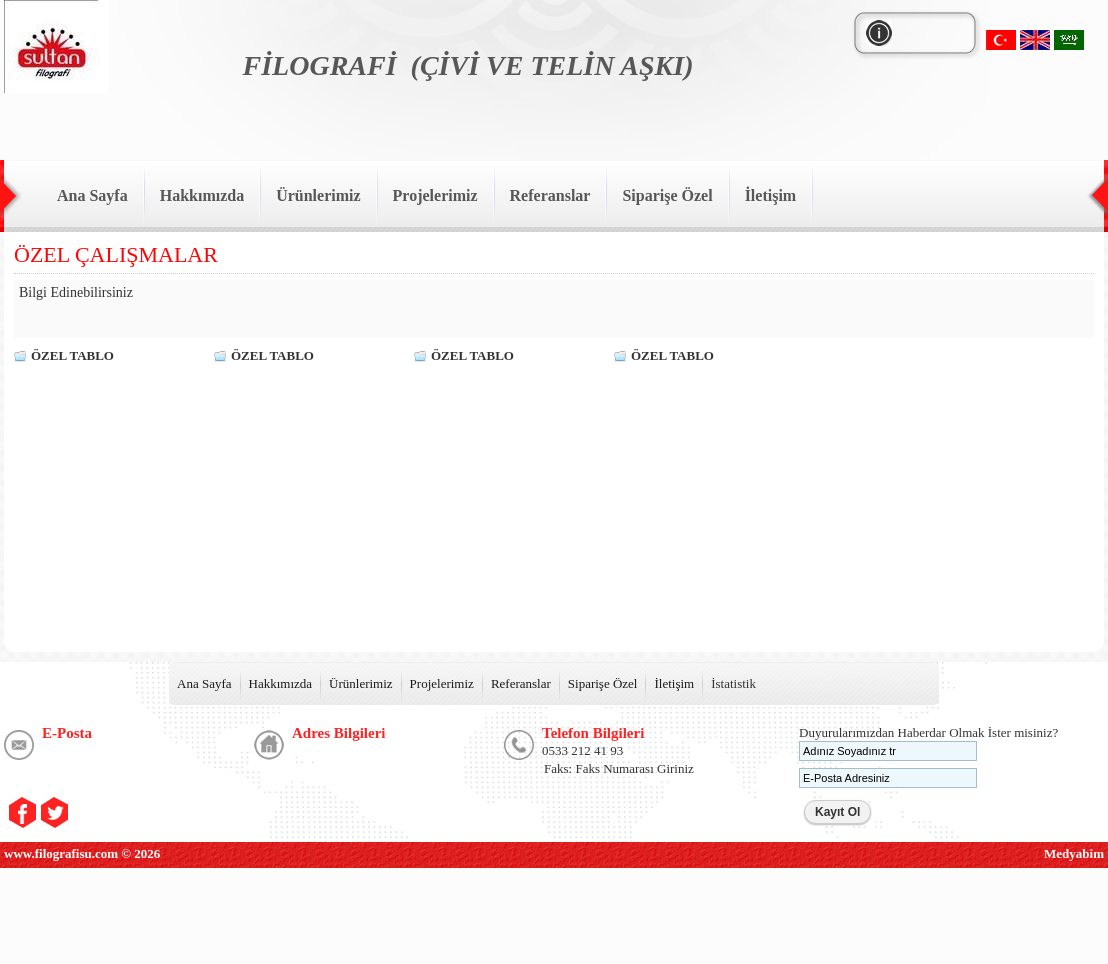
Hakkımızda (281, 683)
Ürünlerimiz (361, 683)
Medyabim (1074, 853)
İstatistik (733, 683)
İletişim (674, 683)
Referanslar (521, 683)
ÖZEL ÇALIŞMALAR (116, 254)
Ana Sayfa (204, 683)
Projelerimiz (442, 683)
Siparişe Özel (603, 683)
